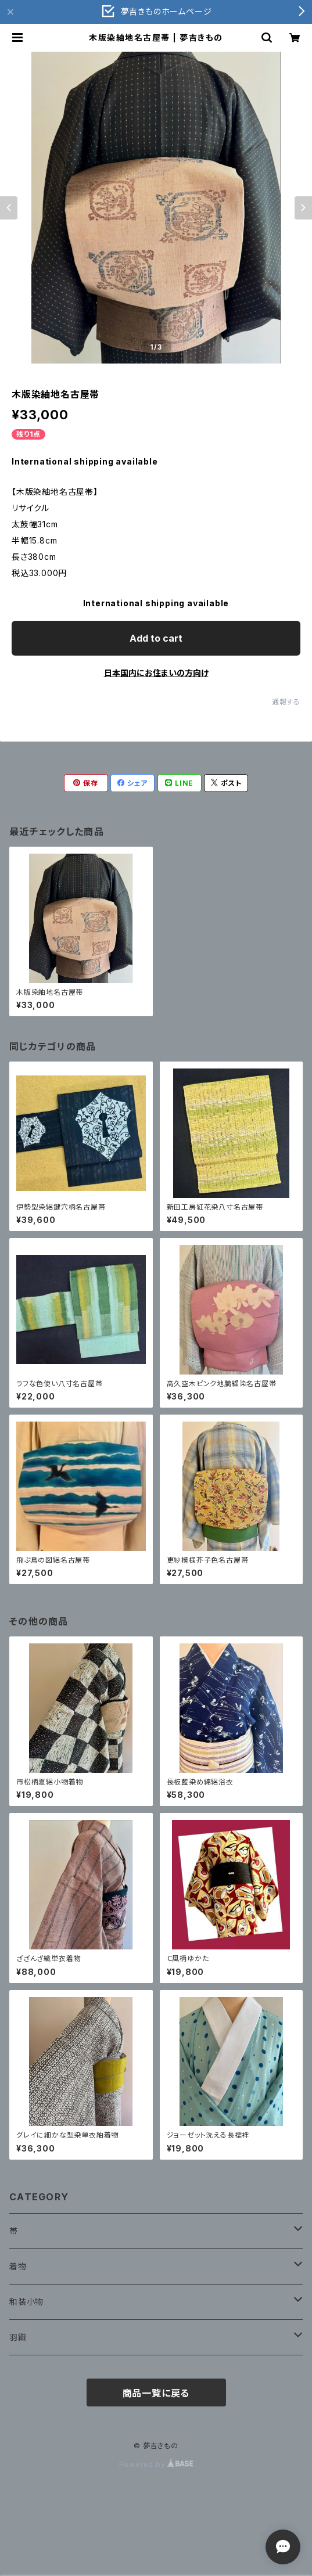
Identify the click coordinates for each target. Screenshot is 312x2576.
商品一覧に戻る (156, 2393)
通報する (286, 701)
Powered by (156, 2464)
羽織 (18, 2337)
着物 (18, 2266)
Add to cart (156, 638)
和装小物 (26, 2302)
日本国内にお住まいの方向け (156, 673)
